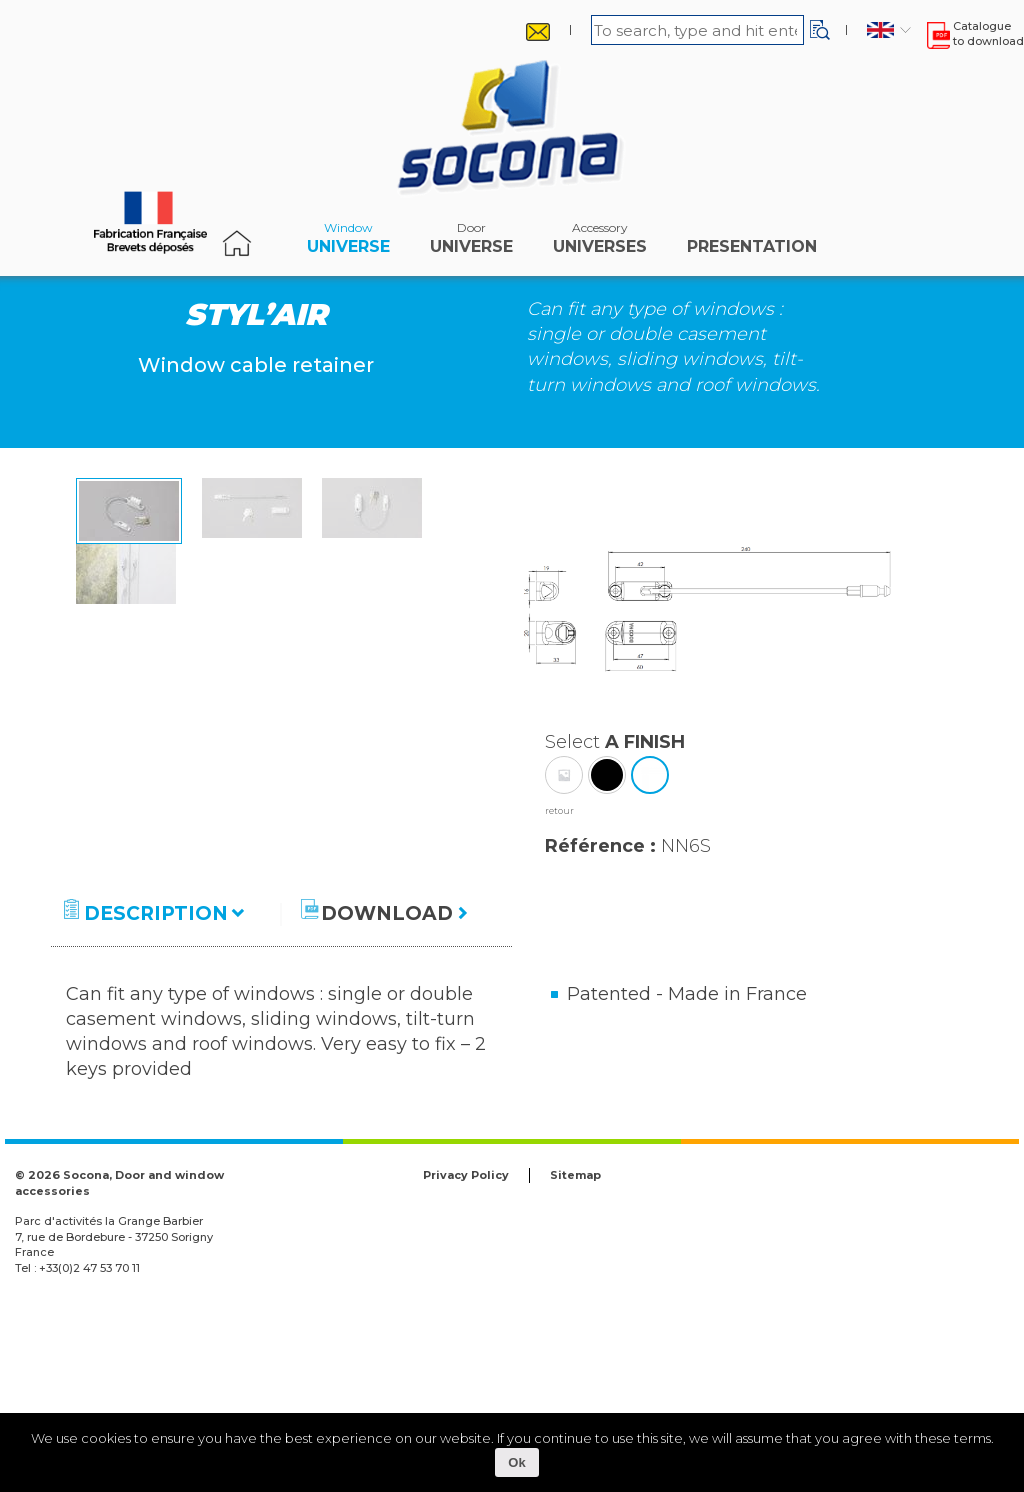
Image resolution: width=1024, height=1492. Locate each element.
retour (559, 991)
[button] (820, 30)
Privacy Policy (466, 1356)
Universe (348, 243)
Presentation (752, 243)
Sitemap (575, 1356)
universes (600, 243)
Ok (516, 1462)
